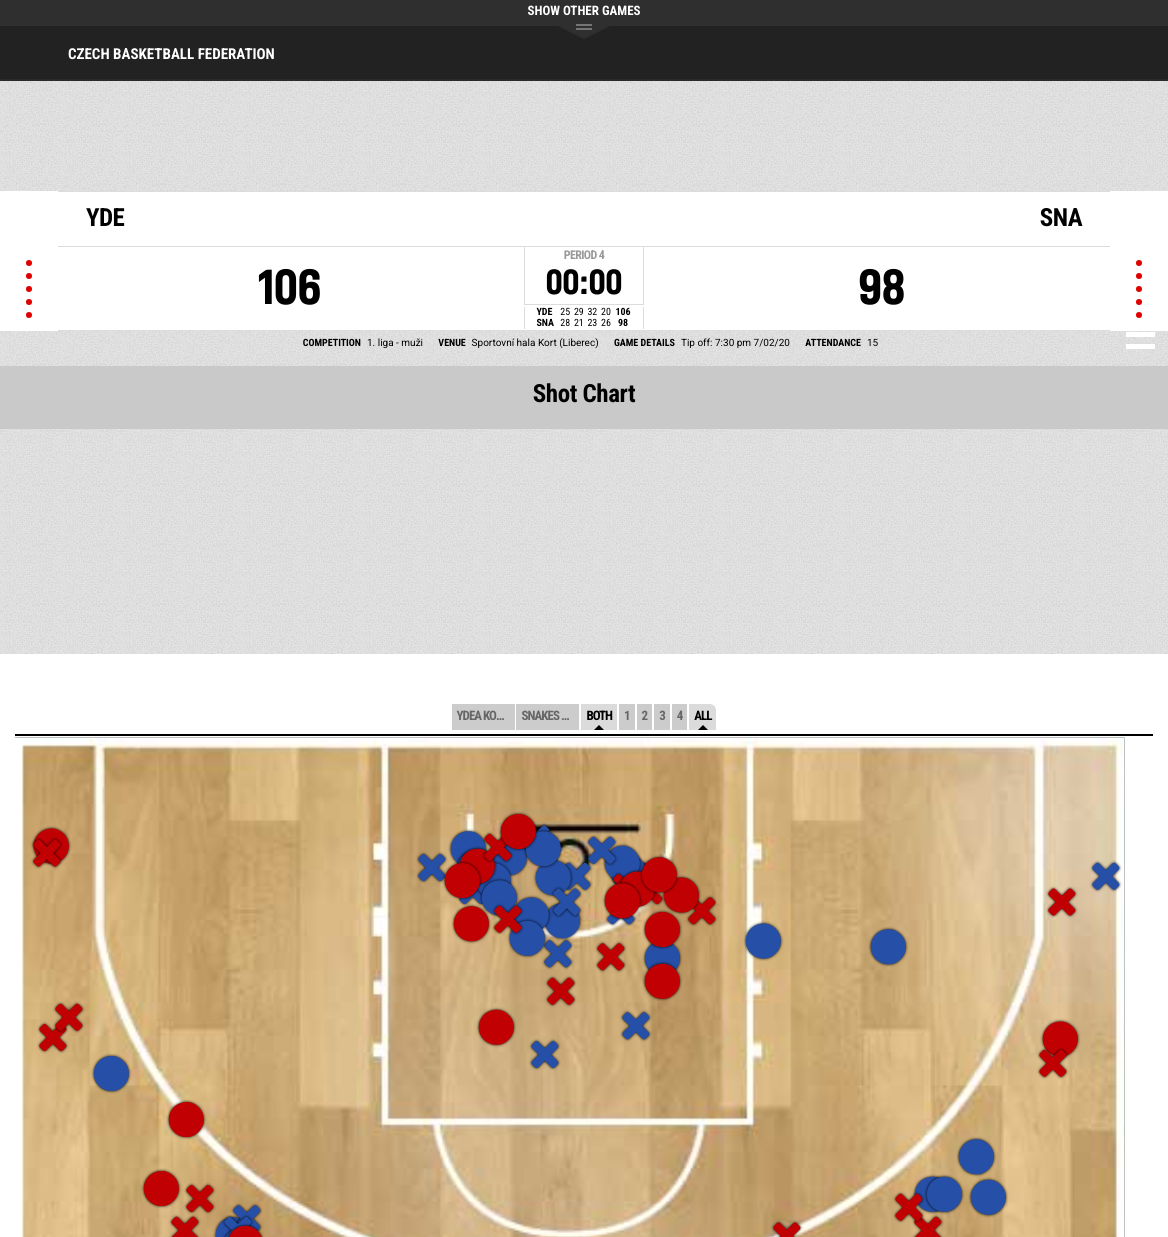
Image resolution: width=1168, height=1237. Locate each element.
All (702, 716)
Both (599, 716)
